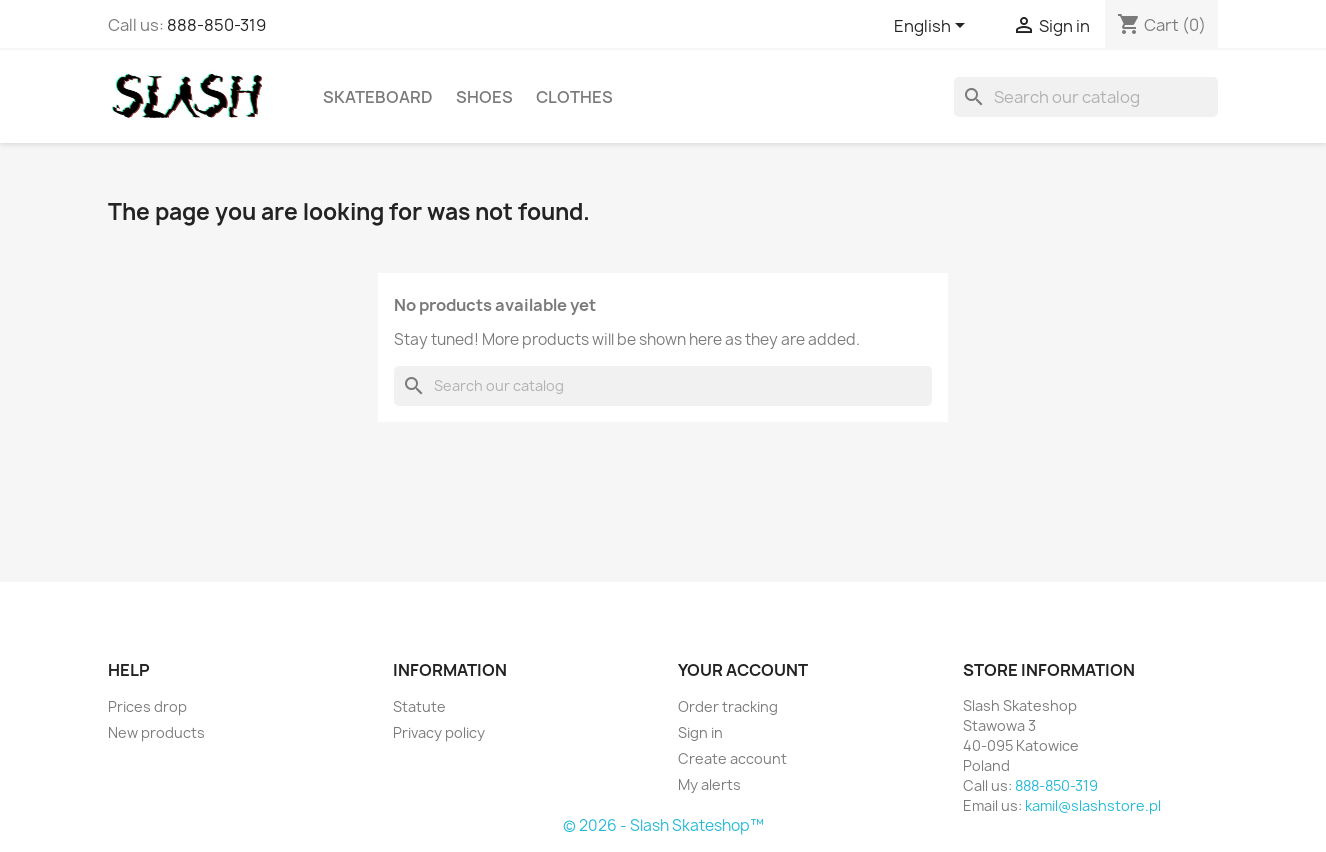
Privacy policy (439, 732)
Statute (419, 706)
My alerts (709, 784)
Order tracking (728, 706)
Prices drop (147, 706)
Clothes (574, 97)
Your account (743, 670)
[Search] (1086, 97)
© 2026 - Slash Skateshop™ (663, 825)
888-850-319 (216, 25)
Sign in (700, 732)
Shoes (484, 97)
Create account (732, 758)
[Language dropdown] (933, 27)
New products (156, 732)
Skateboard (378, 97)
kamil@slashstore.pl (1093, 805)
